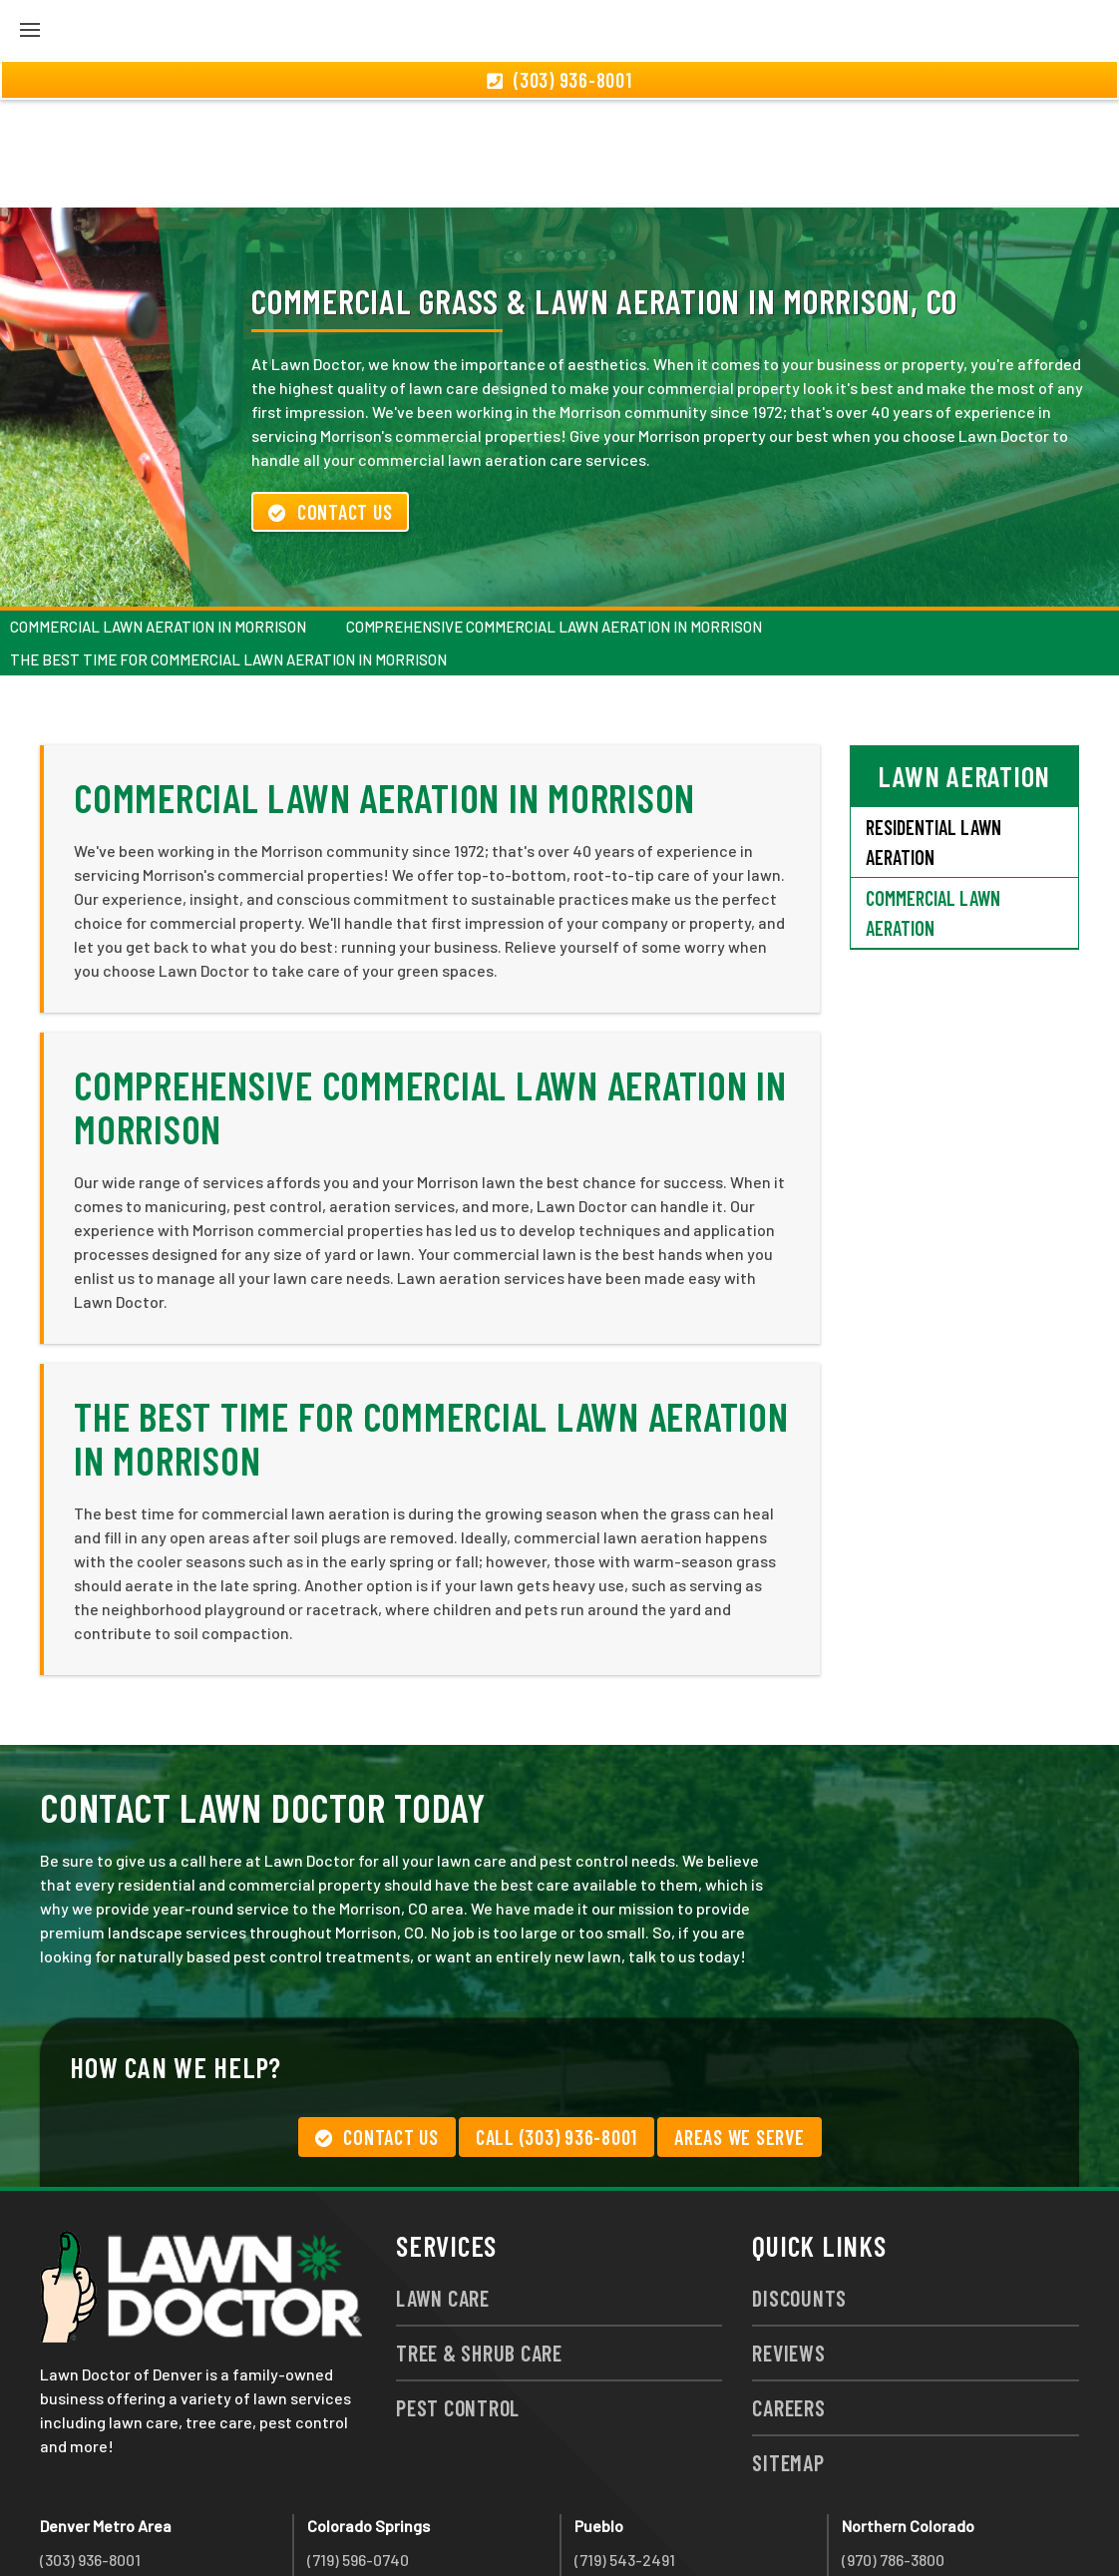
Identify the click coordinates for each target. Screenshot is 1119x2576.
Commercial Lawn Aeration (933, 805)
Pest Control (458, 2300)
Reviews (788, 2245)
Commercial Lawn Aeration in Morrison (158, 519)
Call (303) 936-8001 (556, 2029)
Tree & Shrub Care (479, 2245)
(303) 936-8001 (90, 2451)
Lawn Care (443, 2190)
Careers (788, 2300)
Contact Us (330, 404)
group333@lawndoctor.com (940, 2523)
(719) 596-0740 (358, 2451)
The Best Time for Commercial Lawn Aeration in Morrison (228, 552)
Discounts (799, 2190)
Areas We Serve (739, 2029)
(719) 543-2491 (624, 2451)
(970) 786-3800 (893, 2451)
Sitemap (788, 2354)
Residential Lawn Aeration (933, 734)
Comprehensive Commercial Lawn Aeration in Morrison (554, 519)
